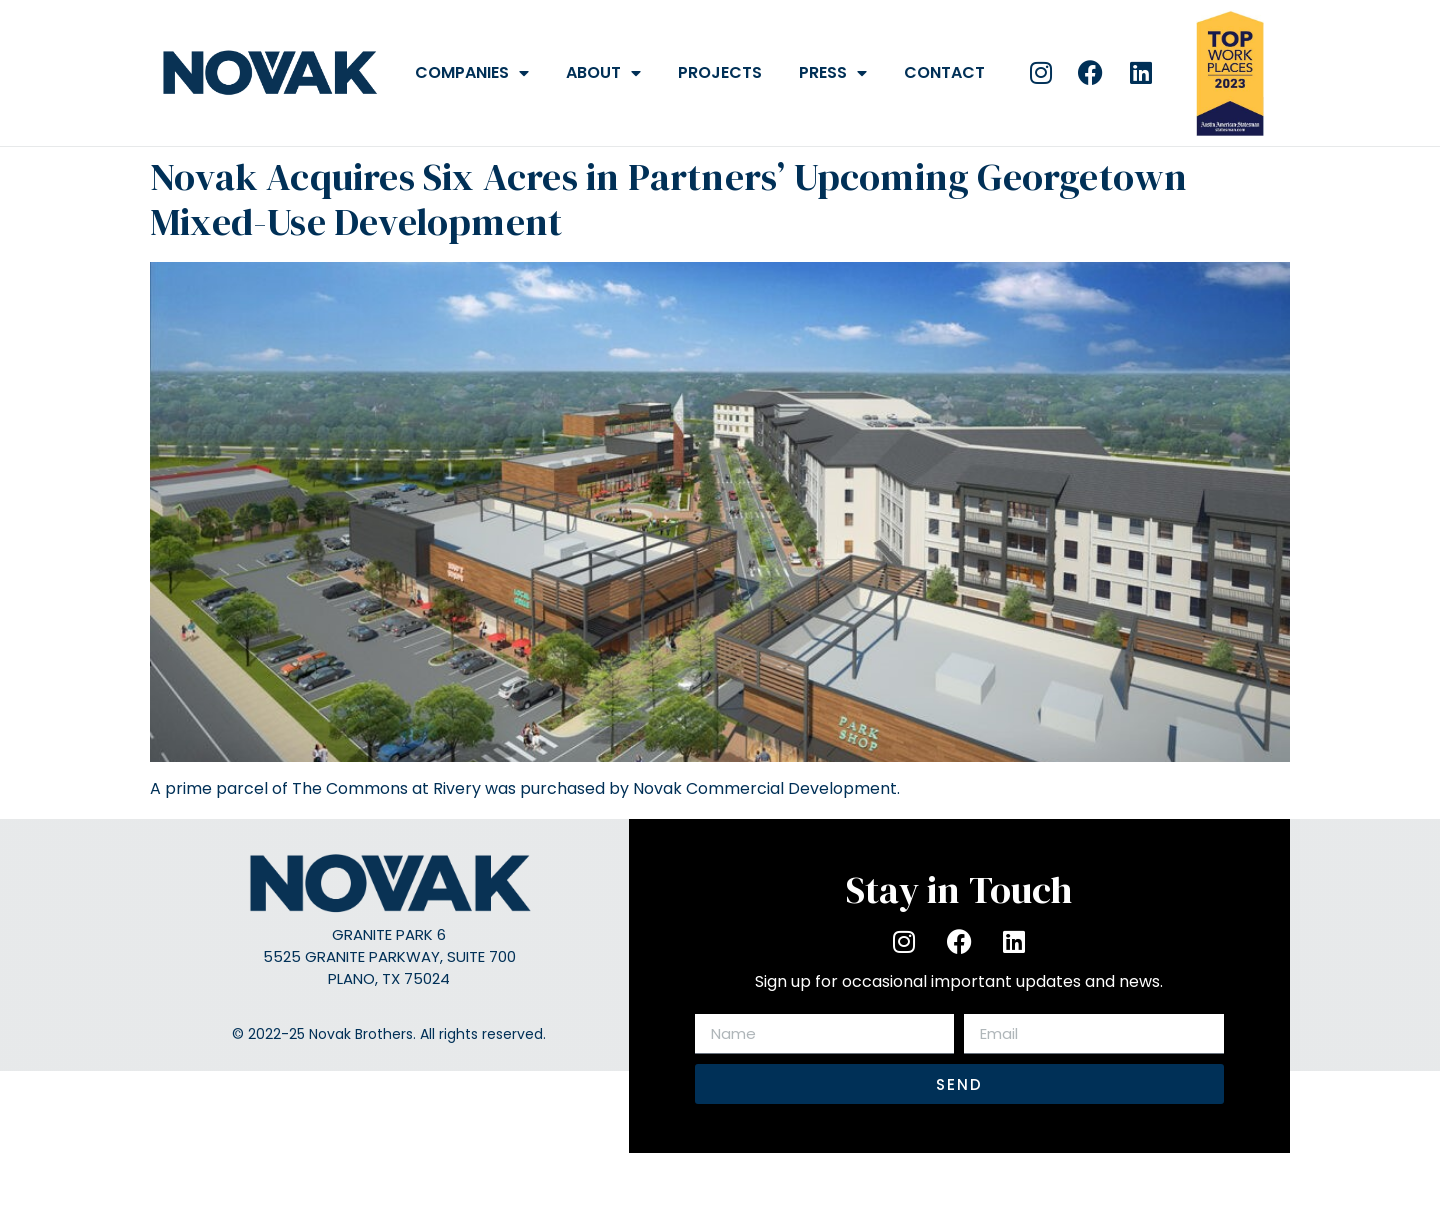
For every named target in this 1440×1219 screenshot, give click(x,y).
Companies (472, 73)
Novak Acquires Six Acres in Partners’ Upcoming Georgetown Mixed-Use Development (668, 200)
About (603, 73)
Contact (944, 72)
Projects (720, 72)
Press (833, 73)
